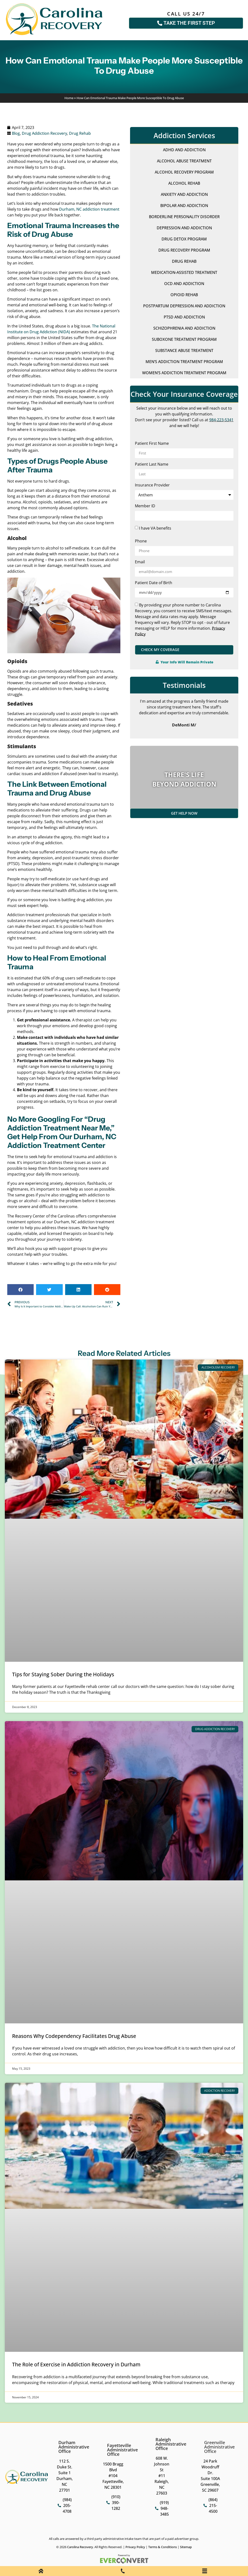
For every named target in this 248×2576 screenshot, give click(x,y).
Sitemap (186, 2547)
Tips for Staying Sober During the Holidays (63, 1674)
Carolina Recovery (80, 2547)
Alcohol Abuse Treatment (184, 161)
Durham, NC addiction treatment (89, 209)
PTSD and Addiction (184, 317)
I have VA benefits (155, 528)
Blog (16, 133)
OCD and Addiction (184, 283)
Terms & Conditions (162, 2547)
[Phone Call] (122, 2572)
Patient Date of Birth (153, 583)
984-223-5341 (221, 419)
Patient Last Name (151, 464)
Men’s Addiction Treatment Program (184, 361)
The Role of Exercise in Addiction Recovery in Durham (76, 2364)
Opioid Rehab (184, 294)
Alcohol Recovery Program (184, 172)
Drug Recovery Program (184, 250)
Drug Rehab (80, 133)
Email (140, 562)
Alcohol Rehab (184, 183)
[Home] (41, 2572)
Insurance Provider (152, 485)
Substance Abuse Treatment (184, 350)
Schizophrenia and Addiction (184, 328)
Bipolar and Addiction (184, 205)
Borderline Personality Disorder (184, 216)
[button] (20, 1289)
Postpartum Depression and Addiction (184, 306)
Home (68, 98)
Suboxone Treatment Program (184, 339)
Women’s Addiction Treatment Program (184, 372)
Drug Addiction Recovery (44, 133)
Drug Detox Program (184, 239)
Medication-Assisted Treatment (184, 272)
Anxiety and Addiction (184, 194)
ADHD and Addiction (184, 149)
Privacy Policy (135, 2547)
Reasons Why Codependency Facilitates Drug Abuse (74, 2036)
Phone (141, 541)
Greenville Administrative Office (219, 2447)
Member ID (145, 506)
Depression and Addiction (184, 228)
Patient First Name (152, 443)
